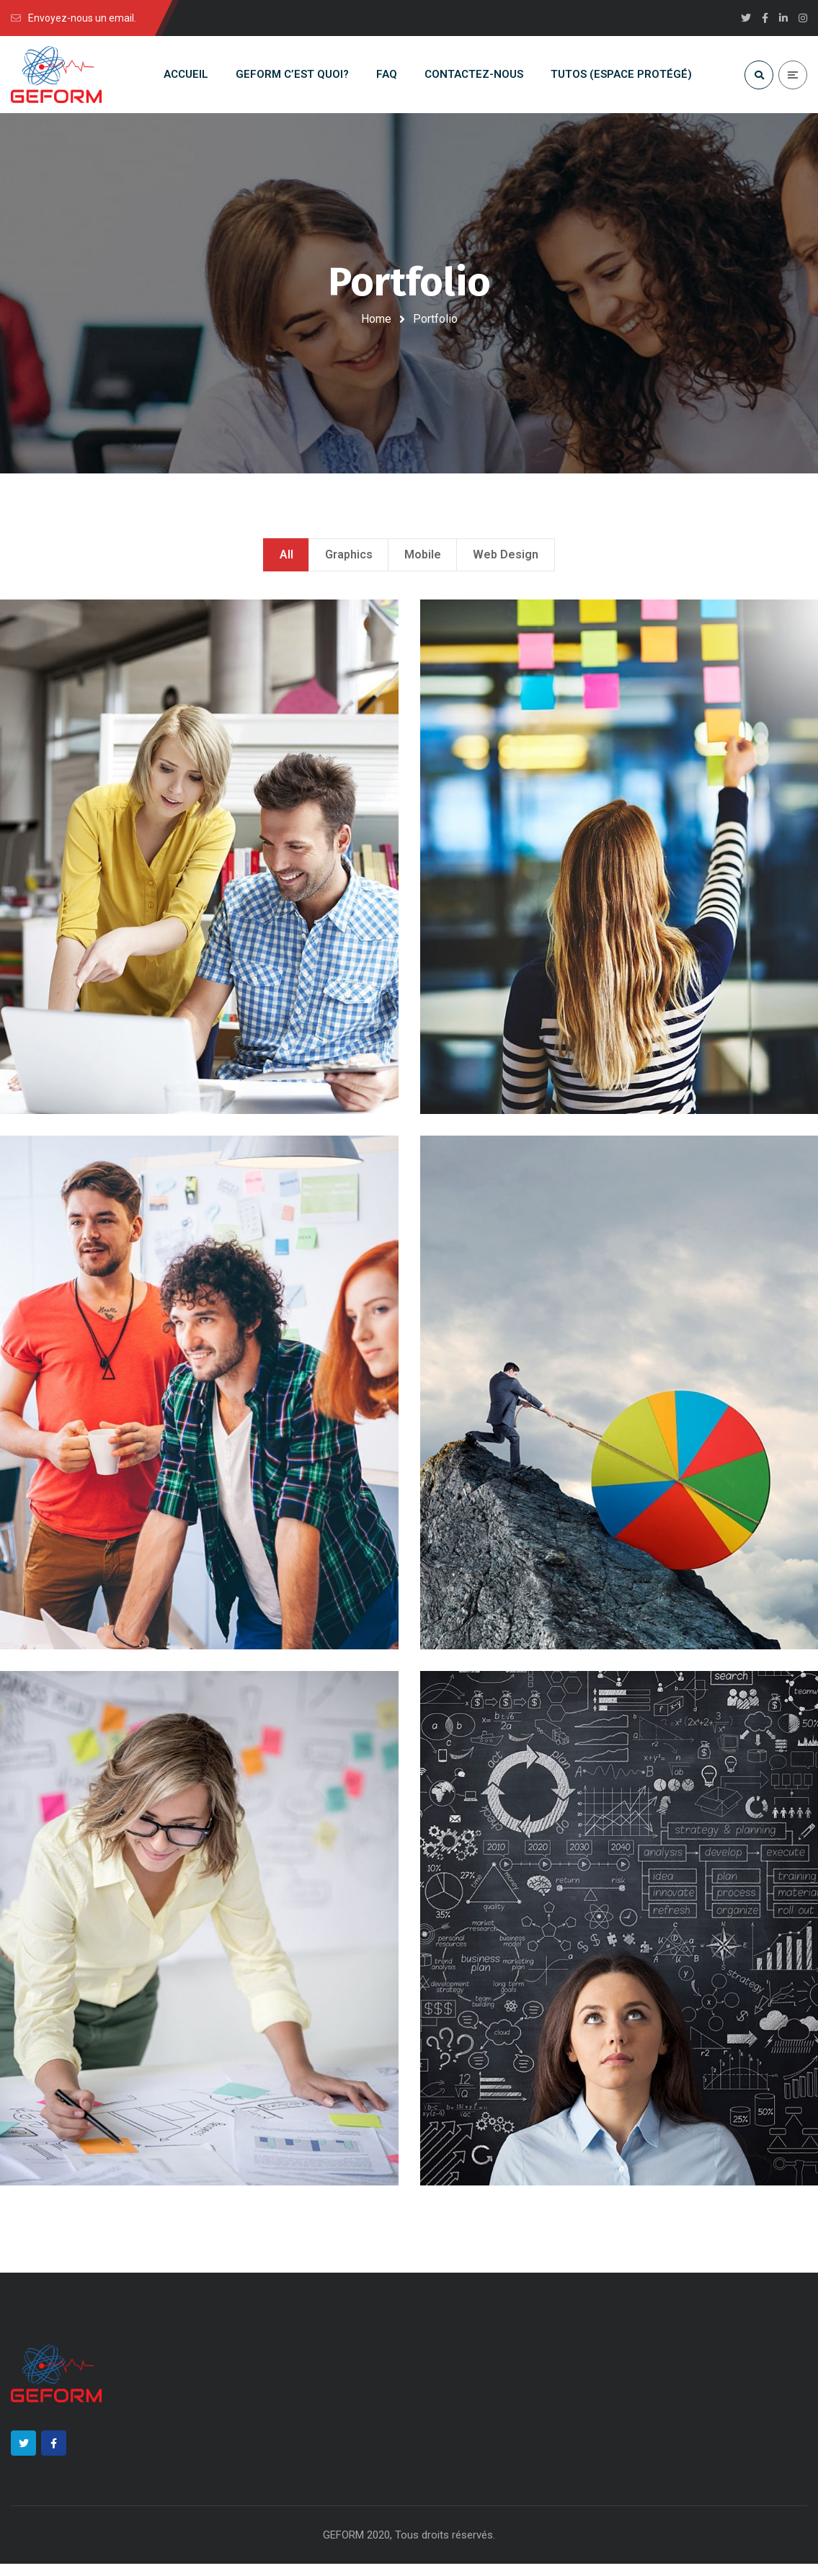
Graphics (349, 561)
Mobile (422, 561)
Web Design (505, 561)
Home (376, 319)
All (286, 561)
